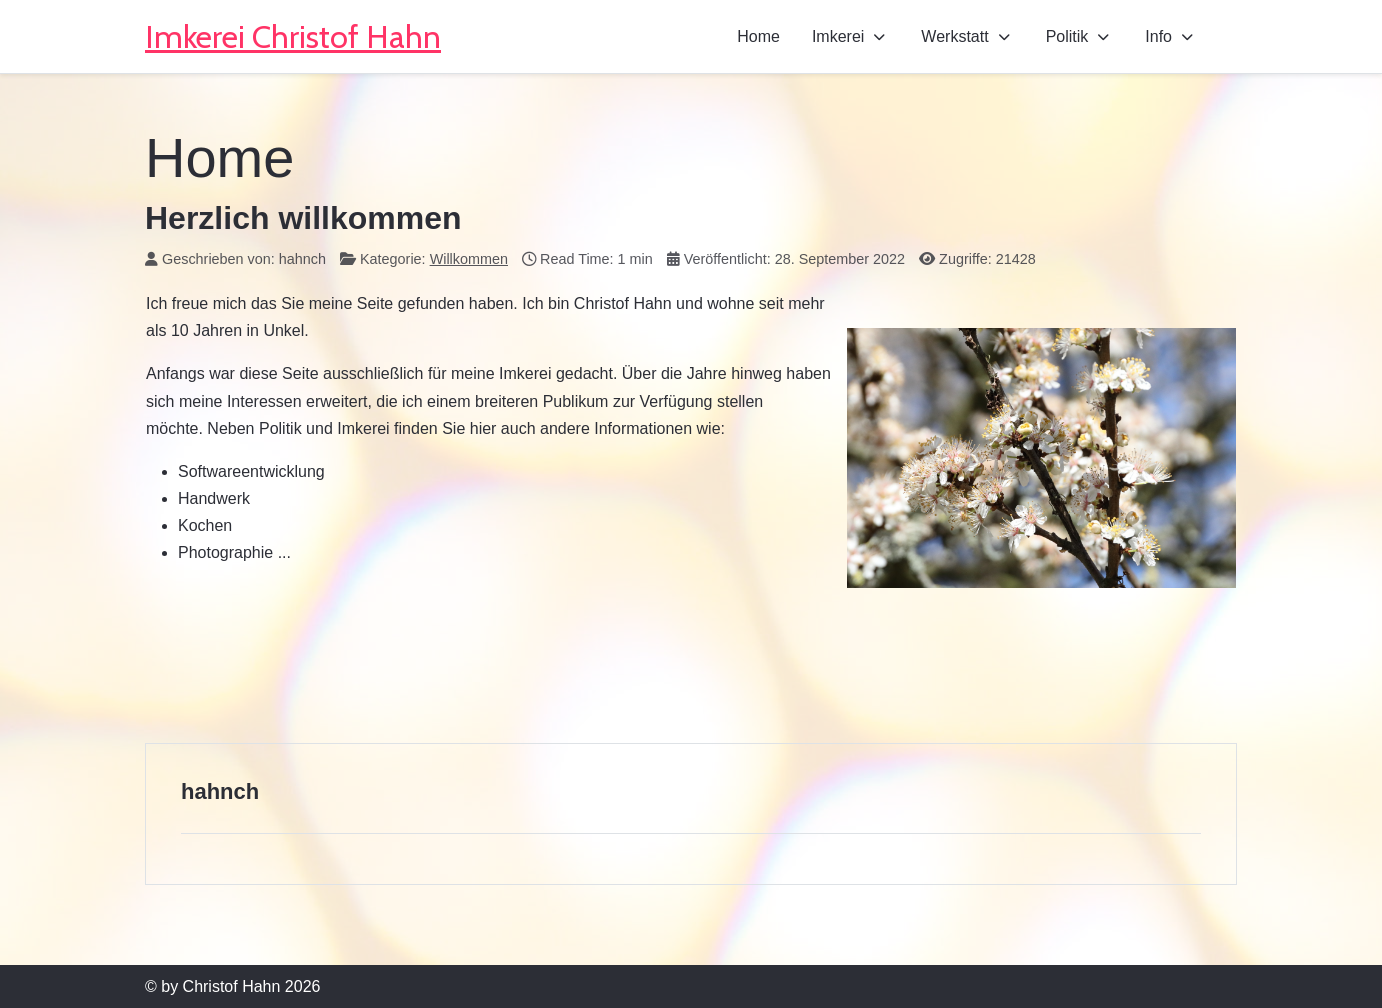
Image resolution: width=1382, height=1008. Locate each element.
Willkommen (469, 259)
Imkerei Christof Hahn (293, 36)
